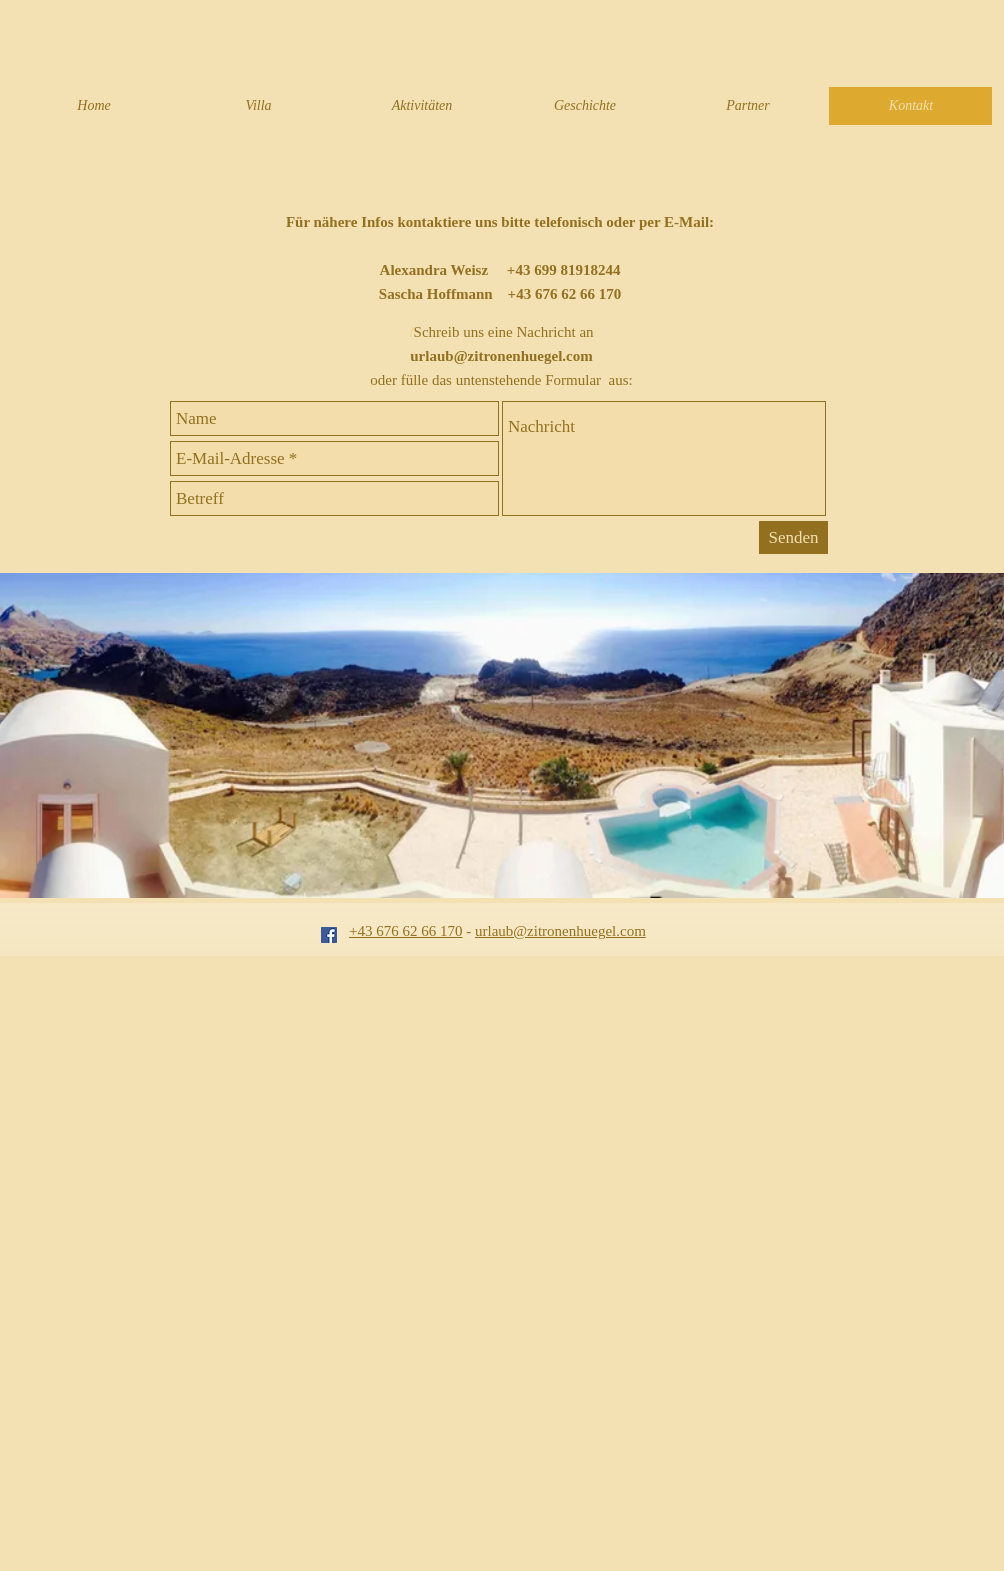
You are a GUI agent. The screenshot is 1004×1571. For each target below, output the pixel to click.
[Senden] (793, 537)
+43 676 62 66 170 (405, 931)
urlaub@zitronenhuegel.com (501, 356)
